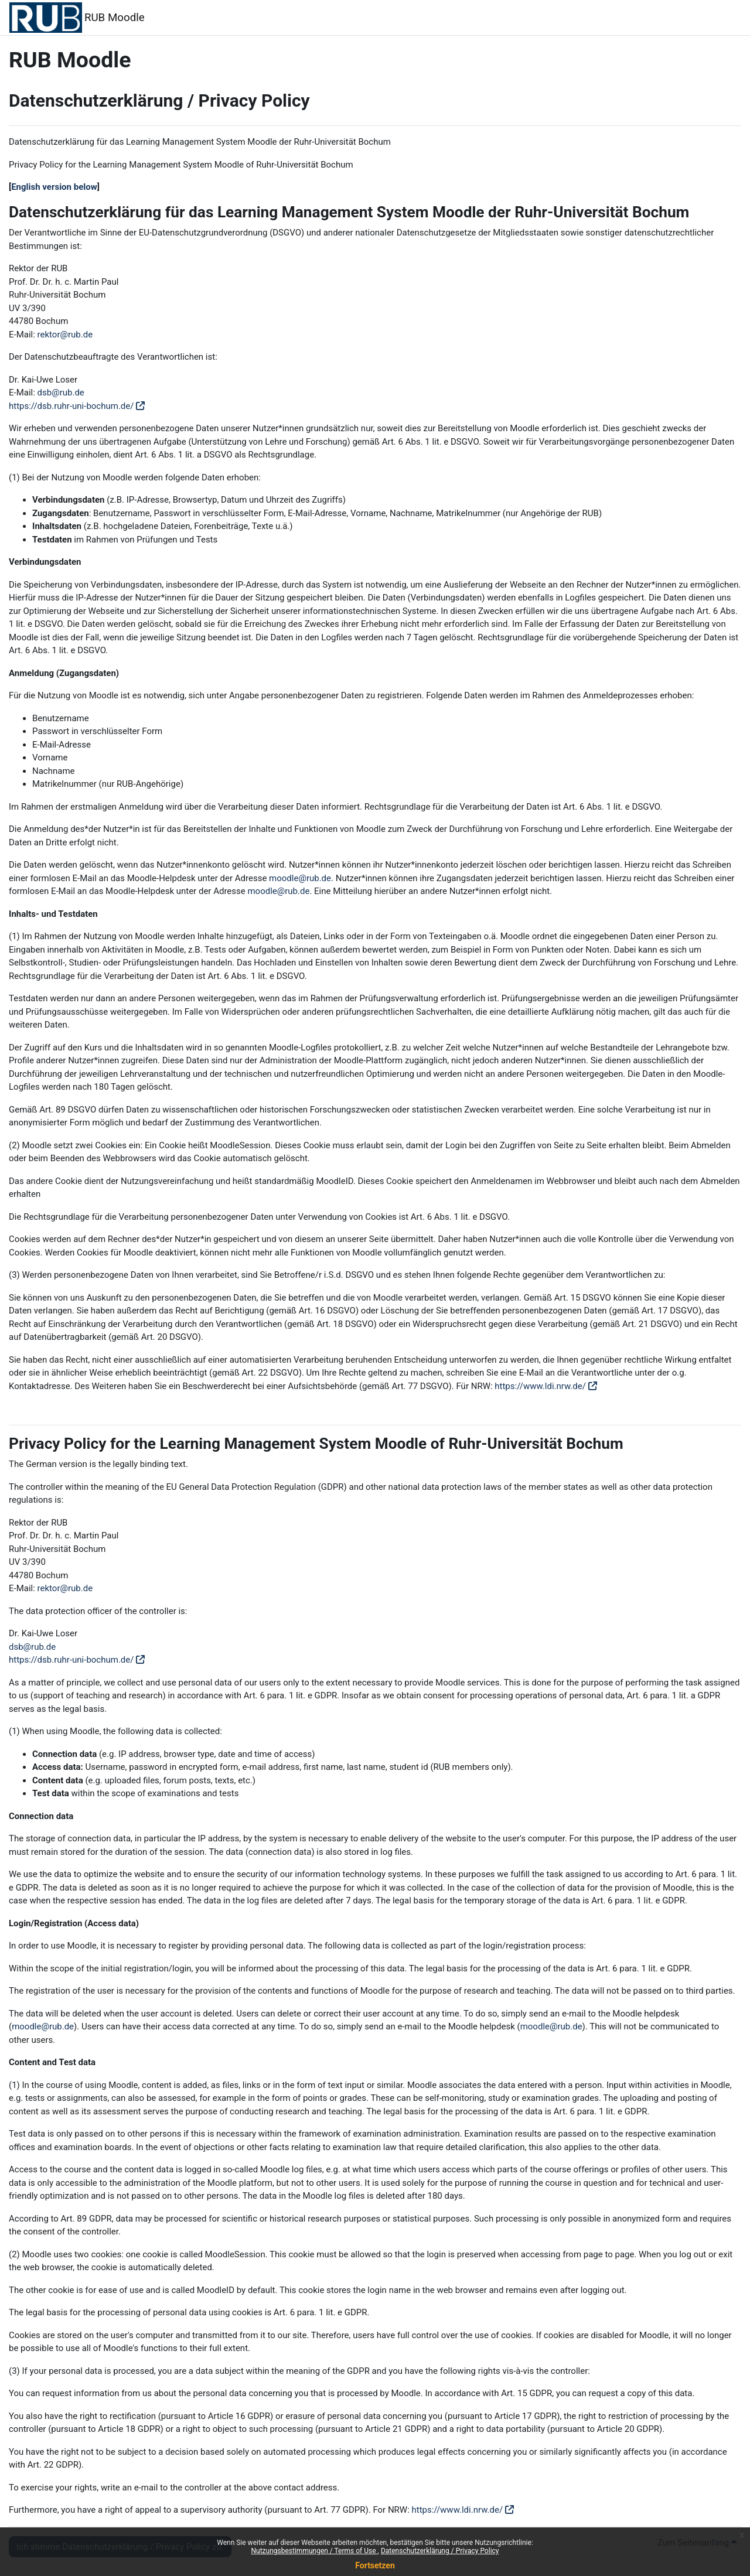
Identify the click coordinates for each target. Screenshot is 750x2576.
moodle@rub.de (300, 878)
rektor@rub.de (65, 334)
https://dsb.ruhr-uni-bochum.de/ (71, 406)
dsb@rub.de (61, 392)
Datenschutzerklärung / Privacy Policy (440, 2551)
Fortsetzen (375, 2565)
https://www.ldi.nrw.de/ (540, 1386)
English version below (54, 187)
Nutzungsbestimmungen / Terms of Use (314, 2551)
